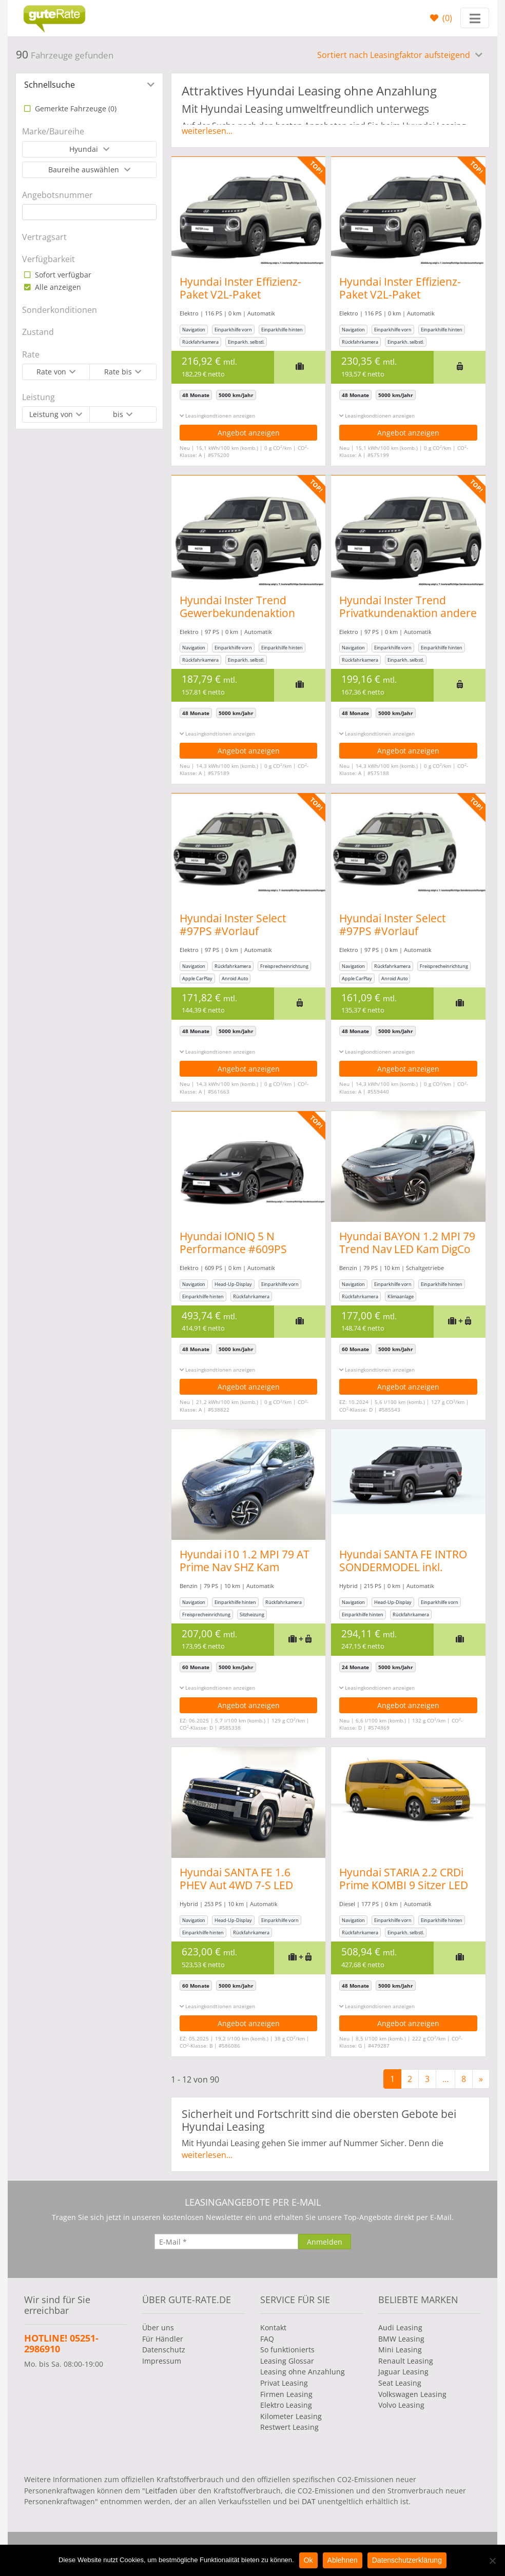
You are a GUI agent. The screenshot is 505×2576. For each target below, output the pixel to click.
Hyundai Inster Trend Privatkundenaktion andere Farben (410, 613)
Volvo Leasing (401, 2405)
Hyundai (84, 149)
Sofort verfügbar (62, 275)
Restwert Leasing (289, 2427)
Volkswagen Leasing (412, 2394)
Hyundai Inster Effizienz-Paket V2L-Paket (402, 288)
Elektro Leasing (286, 2405)
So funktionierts (287, 2349)
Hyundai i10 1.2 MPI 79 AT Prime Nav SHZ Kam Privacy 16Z (244, 1567)
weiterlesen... (207, 130)
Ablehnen (342, 2560)
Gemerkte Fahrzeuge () (74, 108)
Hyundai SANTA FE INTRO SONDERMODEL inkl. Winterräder (405, 1567)
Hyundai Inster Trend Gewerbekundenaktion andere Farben (237, 613)
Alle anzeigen (57, 287)
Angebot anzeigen (249, 433)
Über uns (158, 2327)
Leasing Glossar (287, 2361)
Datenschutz (163, 2349)
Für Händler (162, 2339)
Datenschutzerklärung (407, 2560)
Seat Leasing (399, 2383)
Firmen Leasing (286, 2394)
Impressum (161, 2361)
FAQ (267, 2339)
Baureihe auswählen (84, 169)
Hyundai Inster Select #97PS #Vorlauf (233, 924)
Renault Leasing (405, 2361)
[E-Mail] (226, 2241)
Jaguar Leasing (403, 2371)
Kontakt (273, 2327)
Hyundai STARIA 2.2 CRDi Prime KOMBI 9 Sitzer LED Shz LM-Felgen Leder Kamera (405, 1891)
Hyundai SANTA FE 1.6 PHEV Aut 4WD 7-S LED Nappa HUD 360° (236, 1885)
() (446, 18)
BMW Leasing (401, 2339)
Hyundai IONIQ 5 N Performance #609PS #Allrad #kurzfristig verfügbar (233, 1255)
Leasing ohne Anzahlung (302, 2371)
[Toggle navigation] (474, 18)
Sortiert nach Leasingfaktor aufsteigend (394, 55)
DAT (309, 2501)
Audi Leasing (400, 2327)
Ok (308, 2560)
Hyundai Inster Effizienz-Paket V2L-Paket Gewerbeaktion (240, 294)
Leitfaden (161, 2490)
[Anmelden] (324, 2241)
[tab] (89, 84)
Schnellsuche (49, 84)
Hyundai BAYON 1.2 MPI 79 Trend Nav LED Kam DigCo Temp (409, 1249)
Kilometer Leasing (291, 2416)
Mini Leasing (400, 2349)
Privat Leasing (284, 2383)
